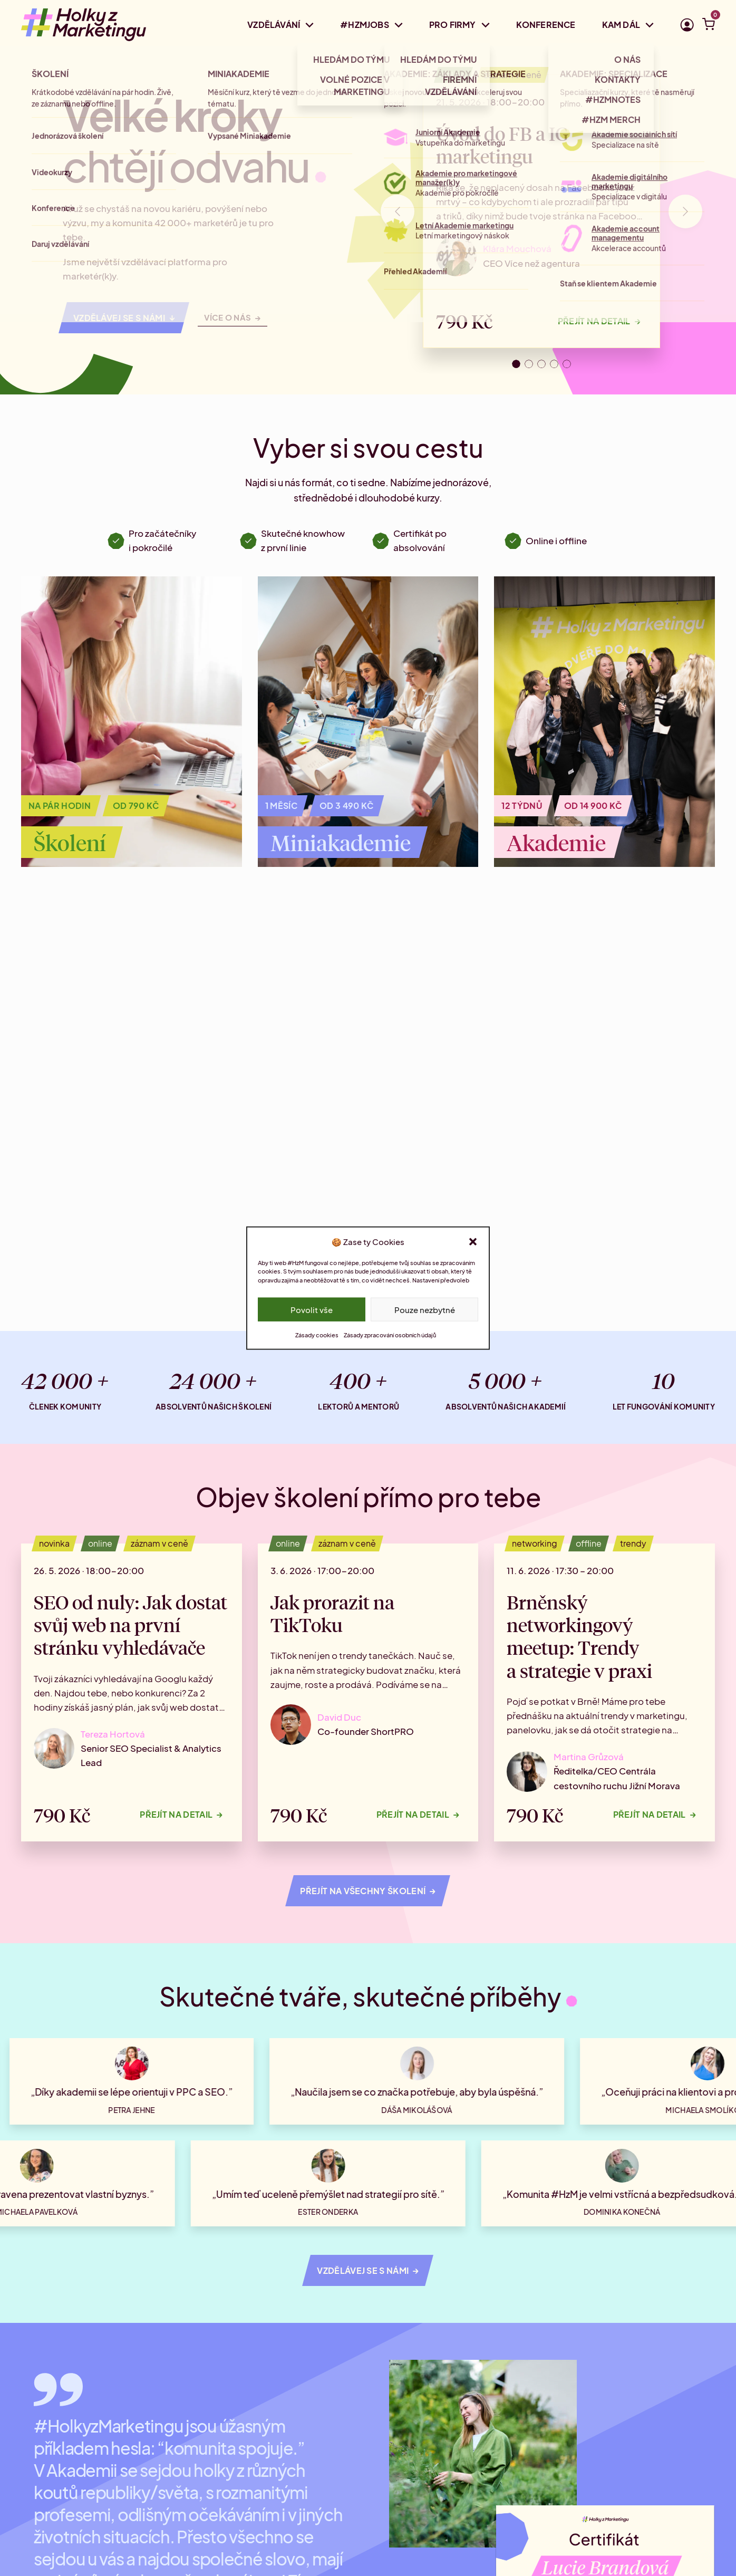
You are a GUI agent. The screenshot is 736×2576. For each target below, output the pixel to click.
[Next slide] (685, 211)
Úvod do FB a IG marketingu (502, 144)
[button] (473, 1241)
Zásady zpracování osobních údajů (390, 1335)
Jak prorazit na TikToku (332, 1613)
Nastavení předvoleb (440, 1279)
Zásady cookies (316, 1335)
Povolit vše (311, 1309)
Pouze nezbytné (424, 1309)
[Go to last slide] (397, 211)
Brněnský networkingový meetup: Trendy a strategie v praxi (579, 1636)
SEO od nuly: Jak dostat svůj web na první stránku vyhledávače (130, 1624)
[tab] (516, 364)
